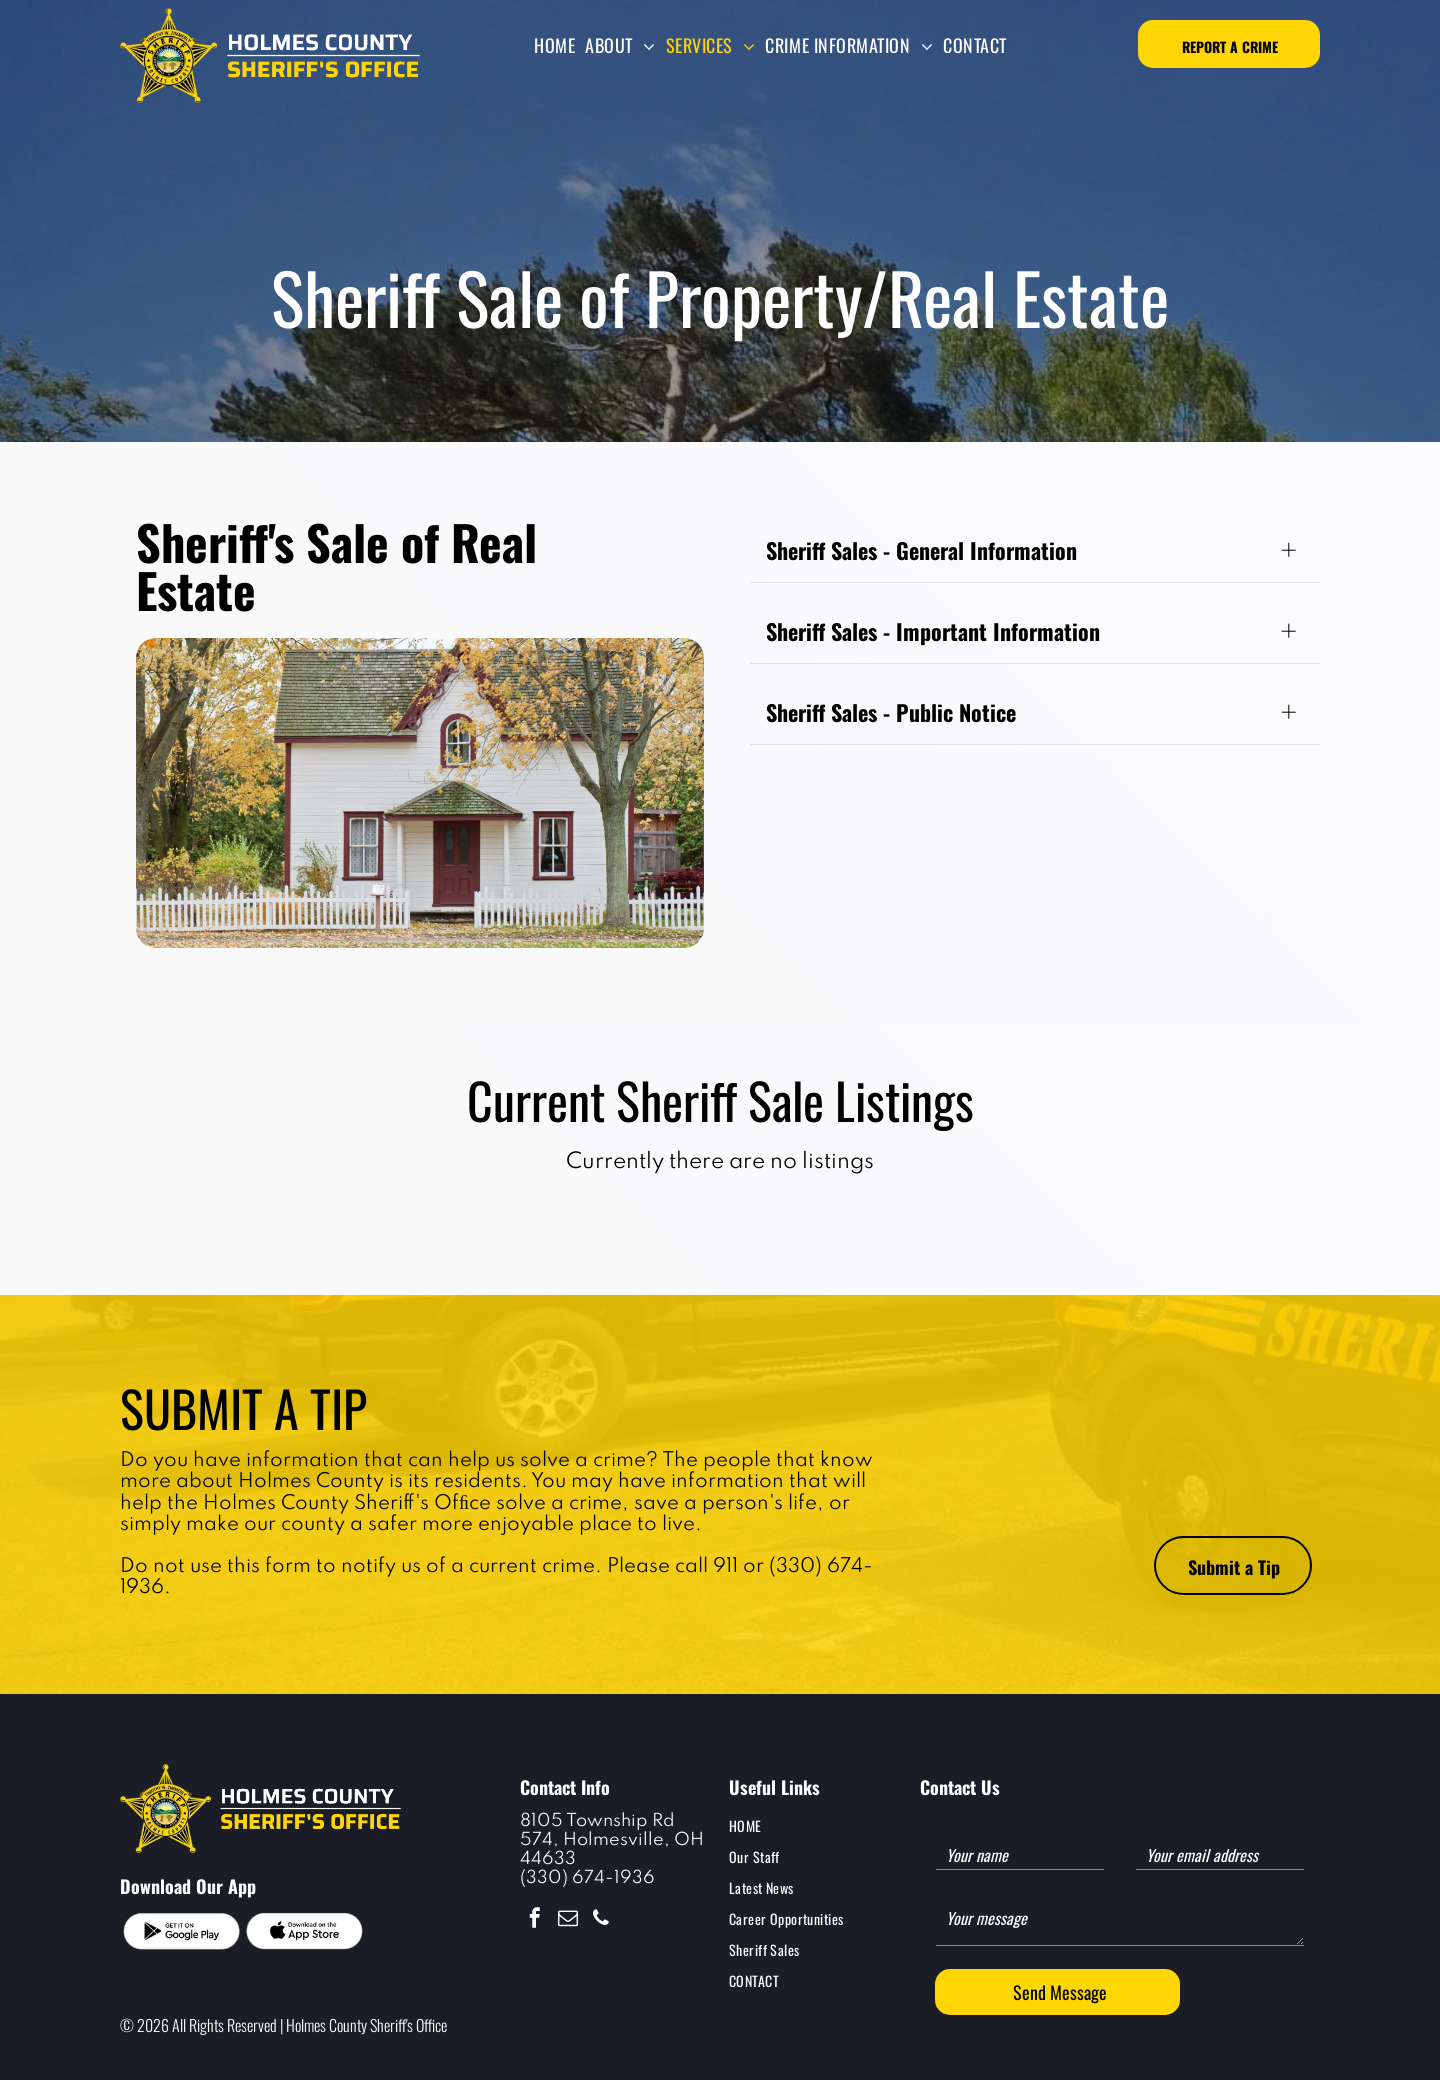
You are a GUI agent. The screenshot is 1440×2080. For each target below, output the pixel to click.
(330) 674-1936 (587, 1878)
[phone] (601, 1920)
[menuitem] (554, 45)
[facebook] (535, 1920)
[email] (568, 1920)
